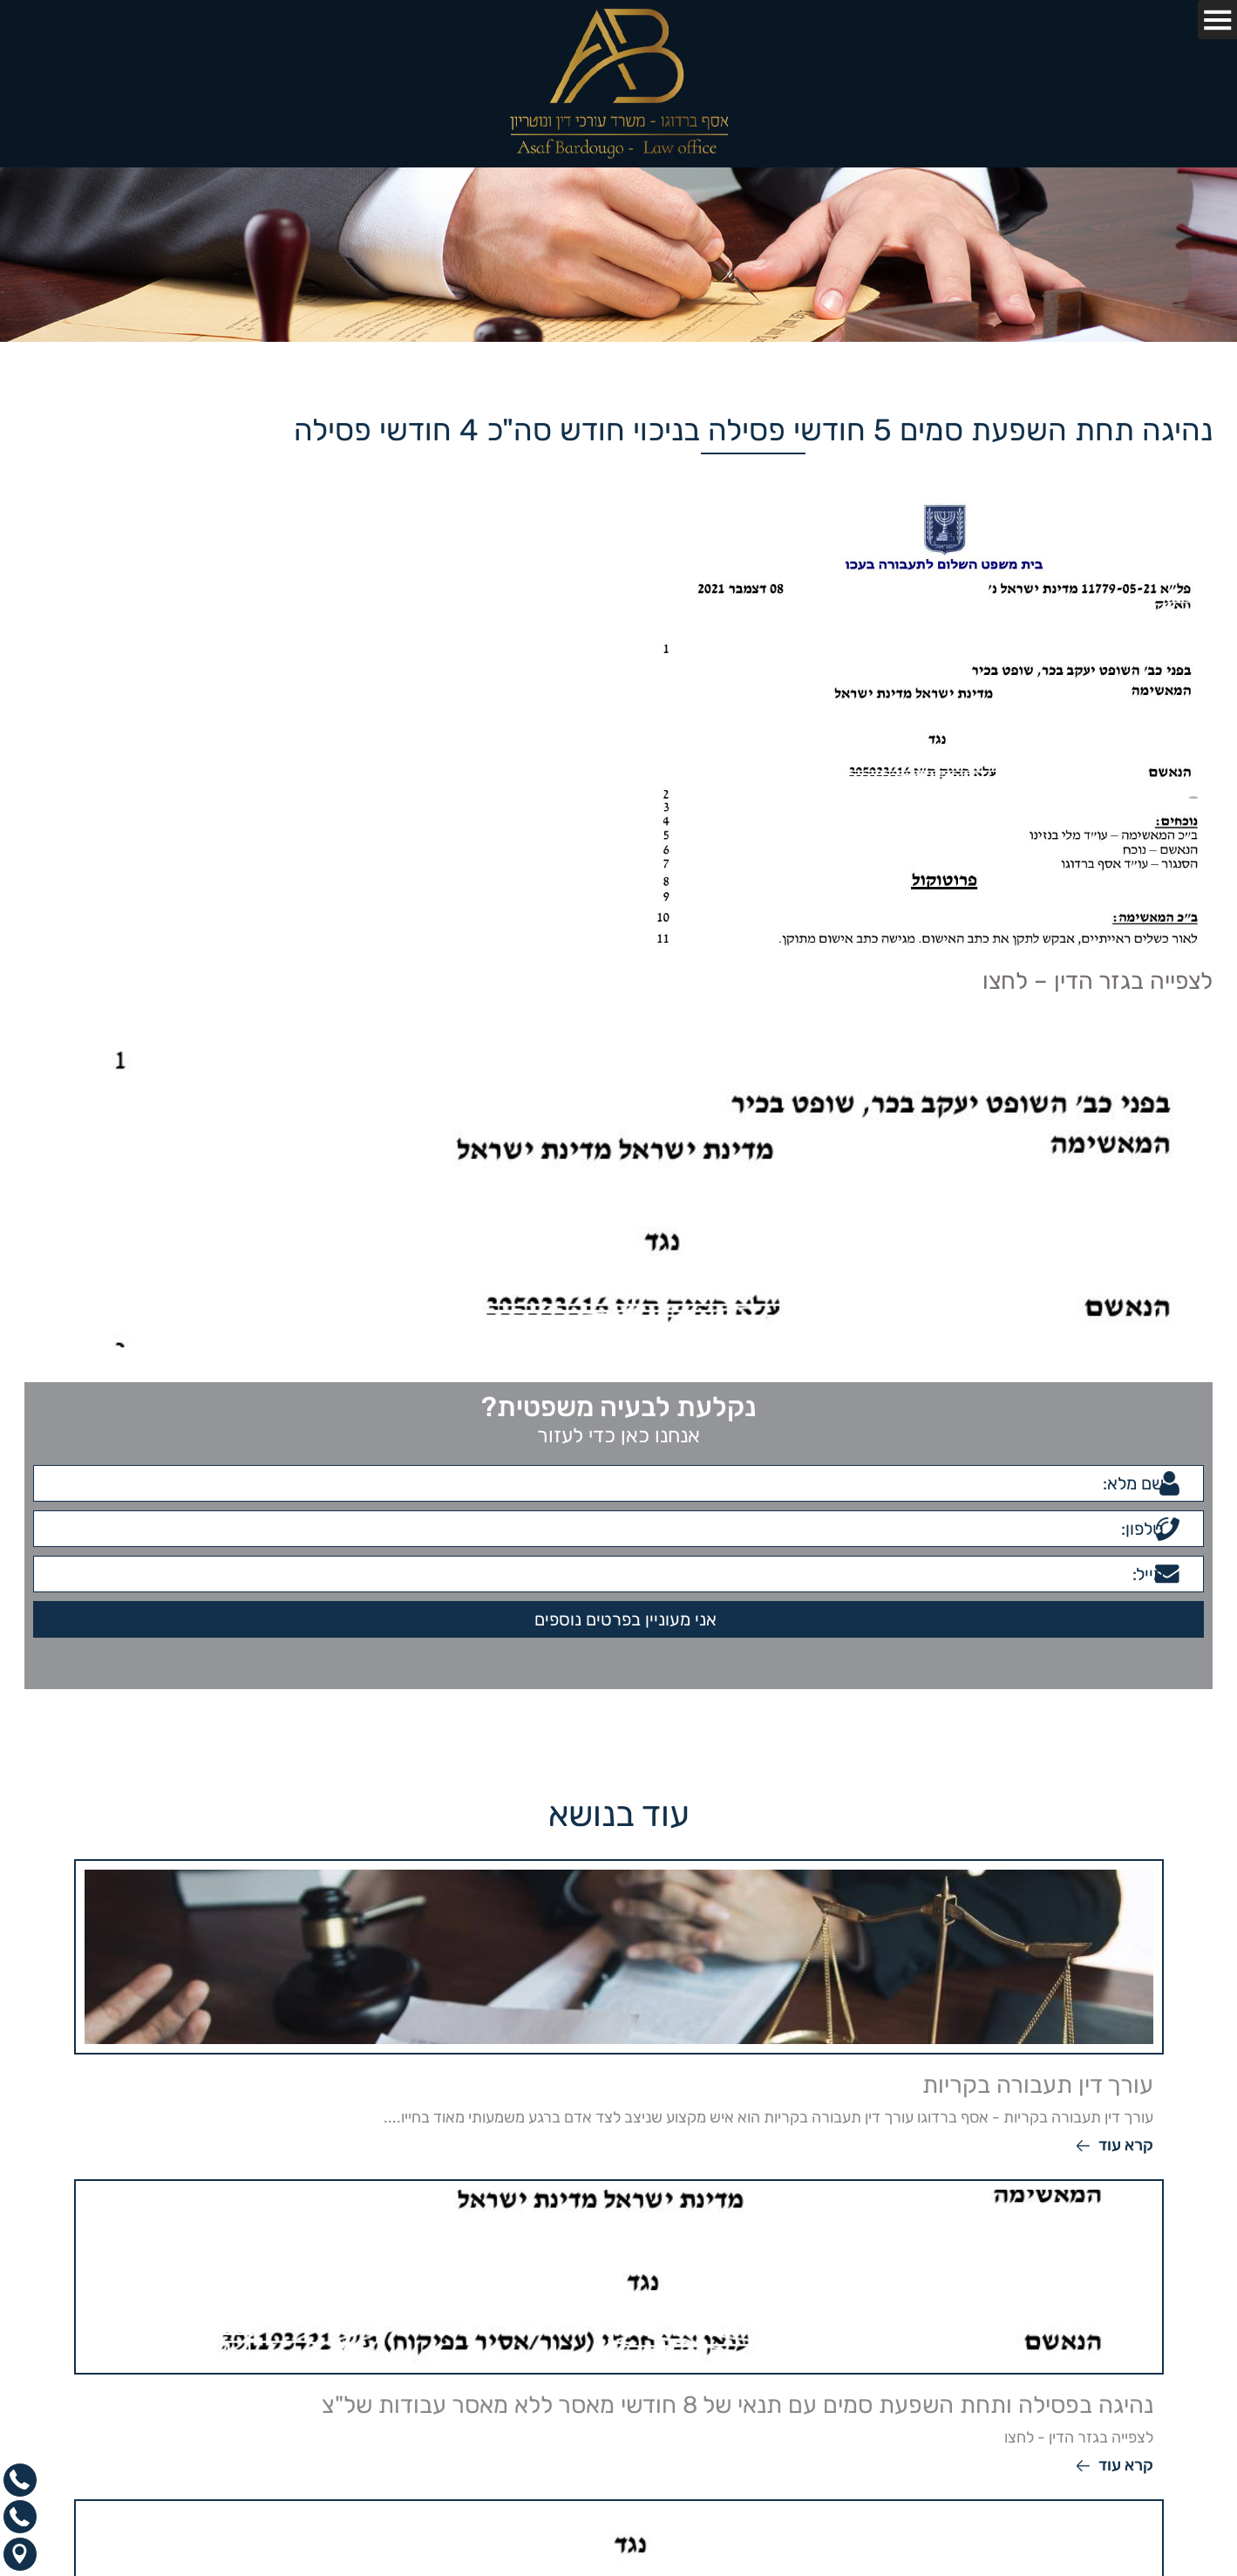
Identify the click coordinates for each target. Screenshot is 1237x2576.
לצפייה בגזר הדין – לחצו (1097, 981)
